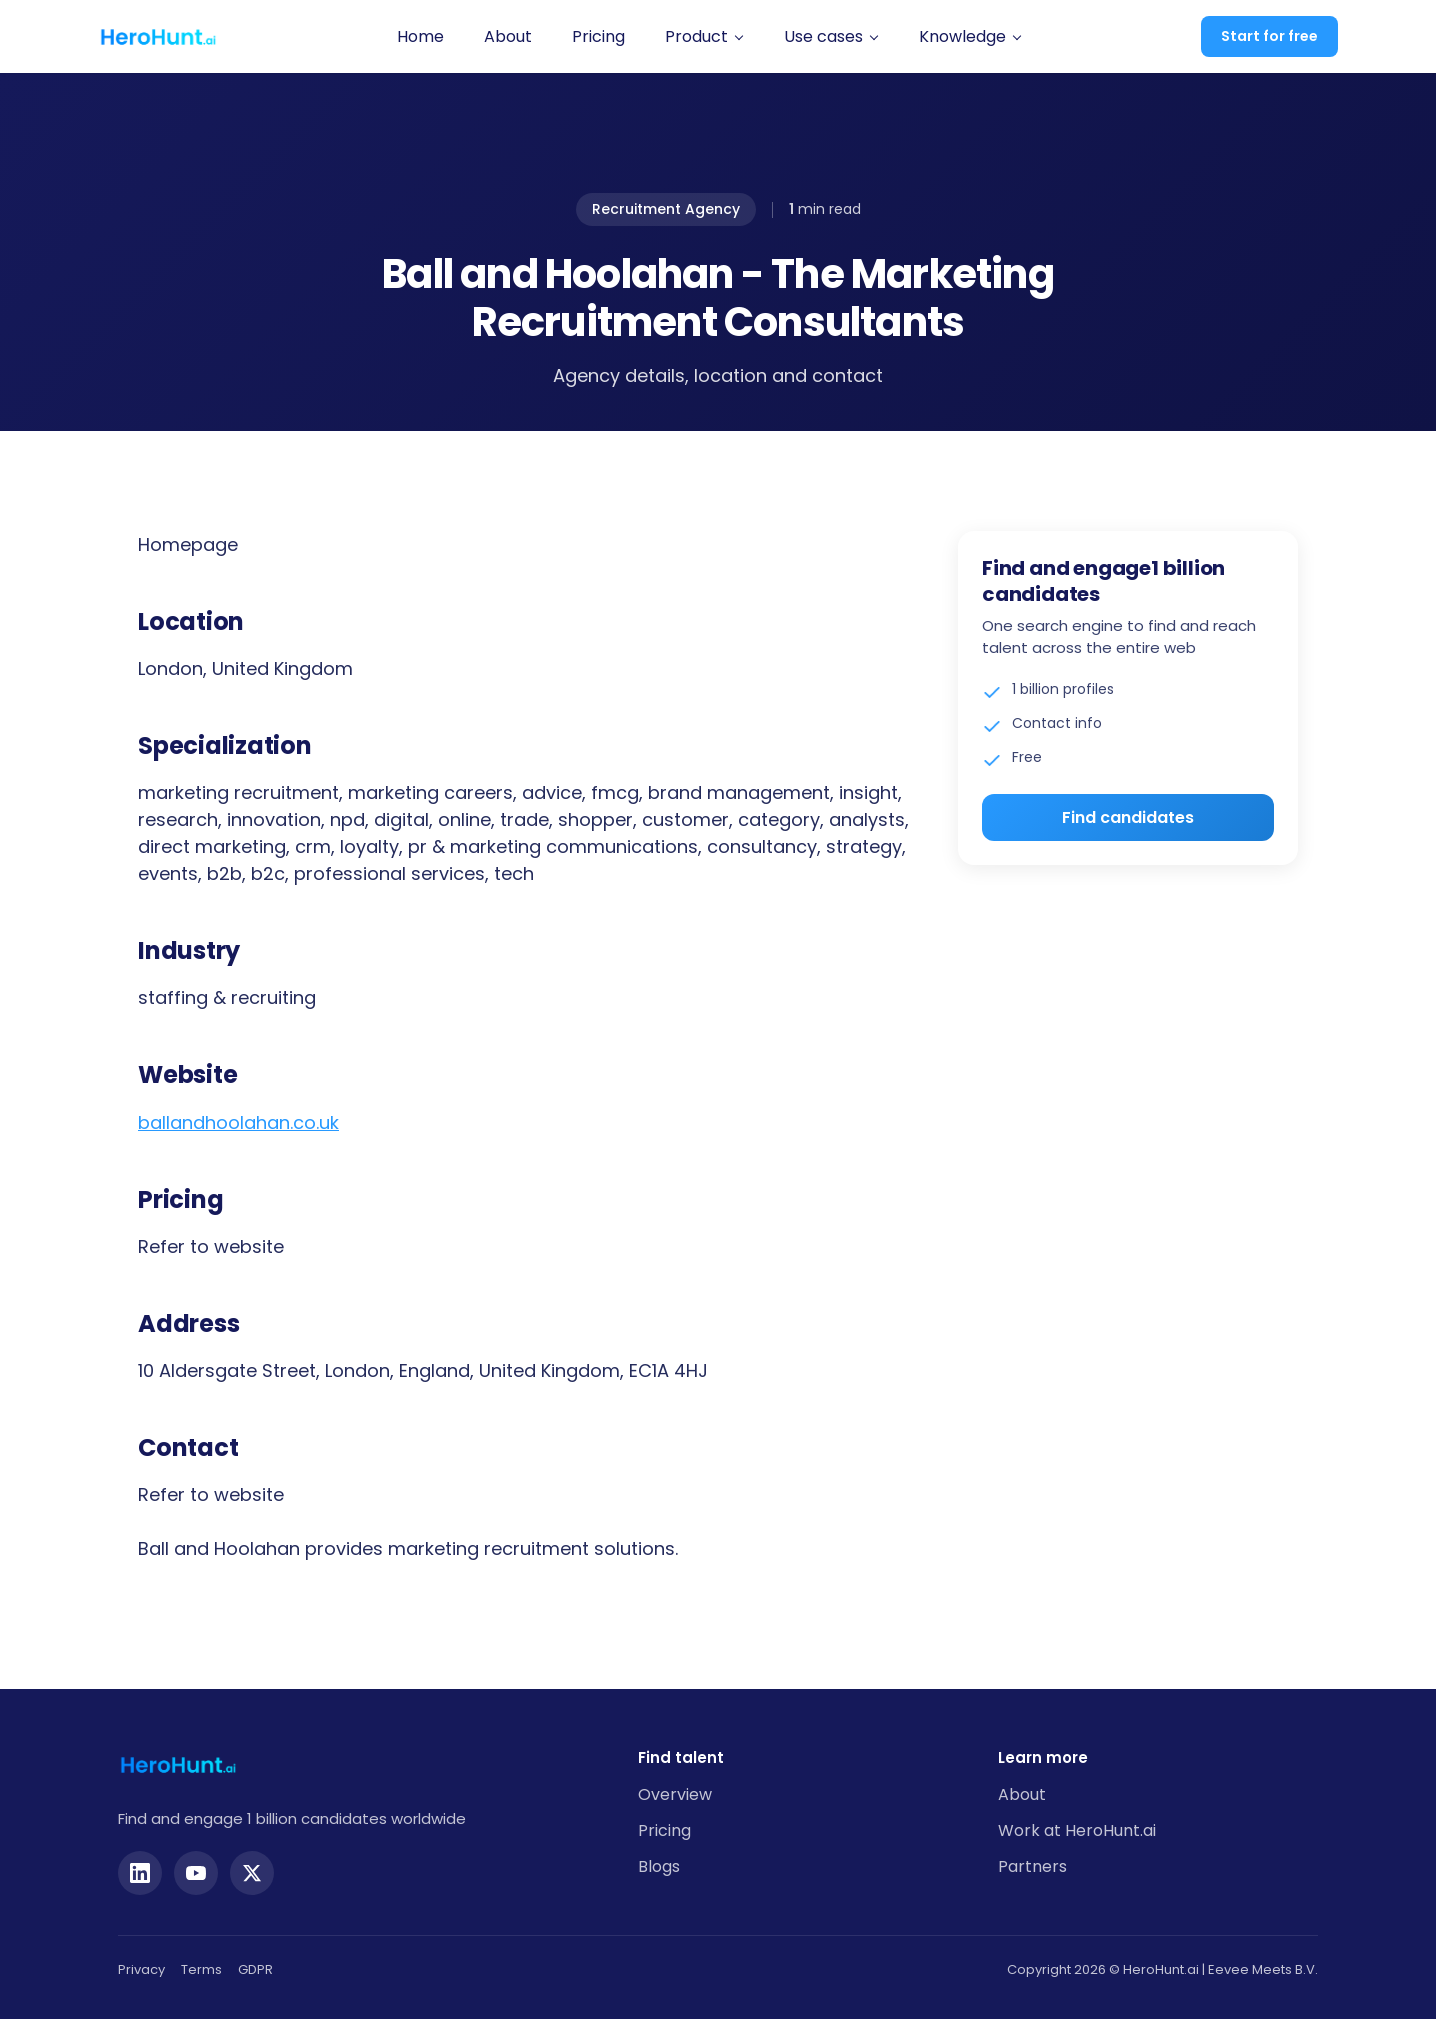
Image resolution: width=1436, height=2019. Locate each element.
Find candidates (1128, 817)
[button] (704, 37)
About (508, 36)
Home (420, 36)
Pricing (598, 36)
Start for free (1269, 36)
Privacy (141, 1969)
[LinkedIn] (140, 1873)
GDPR (255, 1969)
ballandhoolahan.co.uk (238, 1122)
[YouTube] (196, 1873)
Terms (201, 1969)
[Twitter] (252, 1873)
